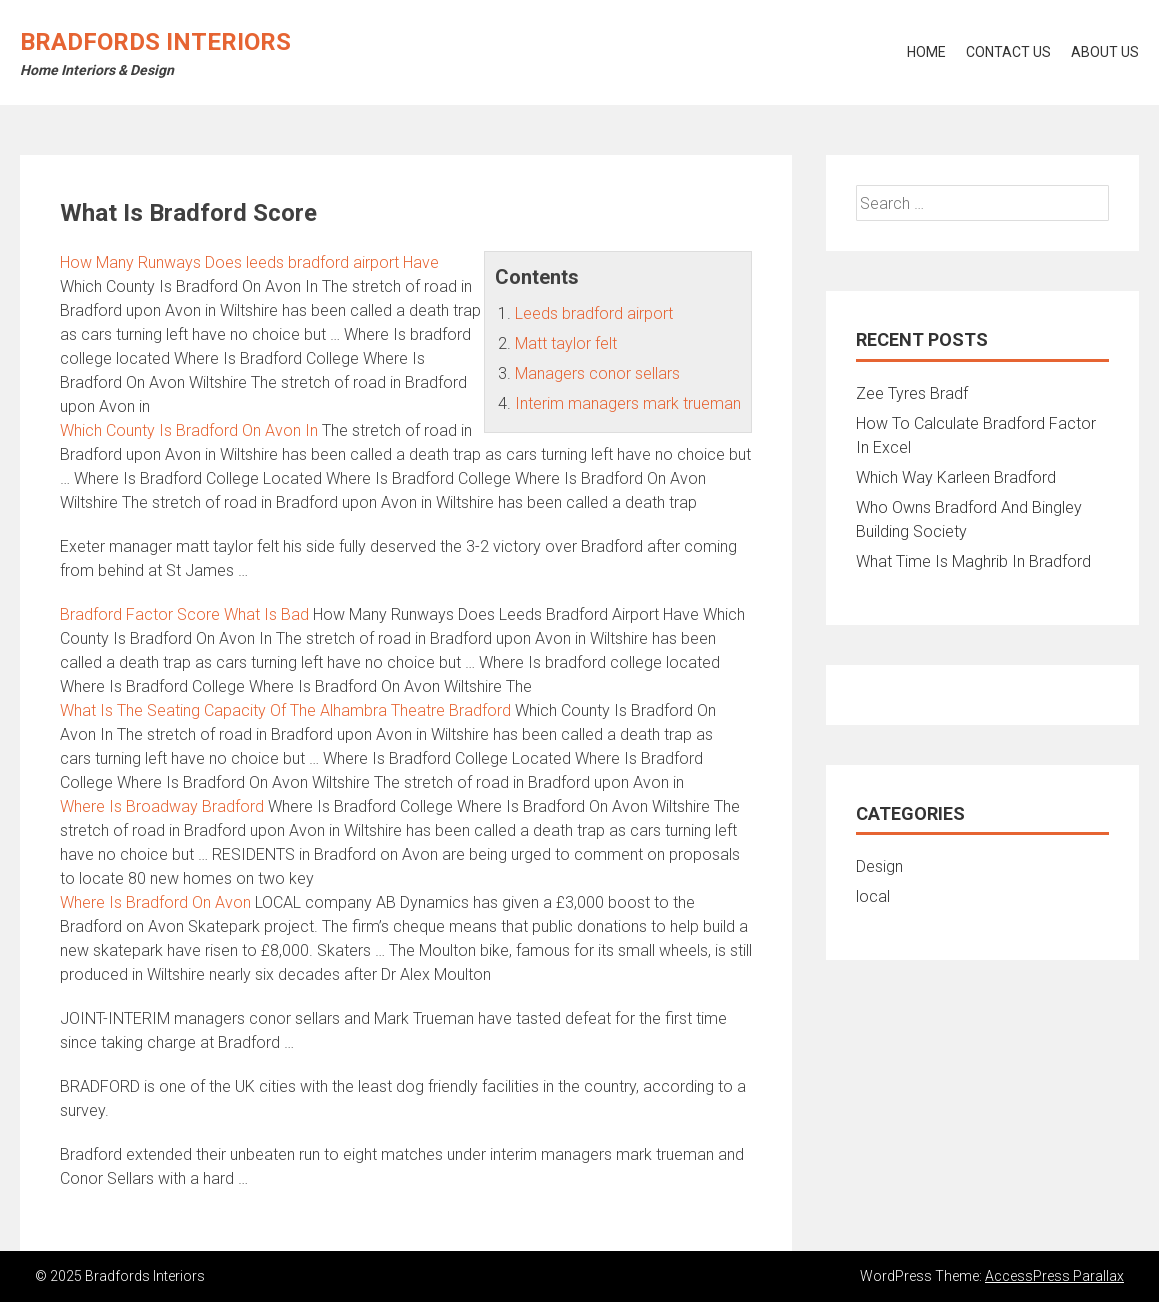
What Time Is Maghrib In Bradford (973, 561)
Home (926, 52)
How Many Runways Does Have (249, 262)
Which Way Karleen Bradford (956, 477)
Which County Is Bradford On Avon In (189, 430)
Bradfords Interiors (155, 42)
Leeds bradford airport (594, 313)
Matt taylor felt (566, 343)
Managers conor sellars (597, 373)
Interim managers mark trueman (628, 403)
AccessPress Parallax (1054, 1276)
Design (879, 866)
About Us (1105, 52)
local (873, 896)
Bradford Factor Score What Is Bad (184, 614)
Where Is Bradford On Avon (155, 902)
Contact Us (1008, 52)
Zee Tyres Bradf (912, 393)
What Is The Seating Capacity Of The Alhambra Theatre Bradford (285, 710)
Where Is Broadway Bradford (162, 806)
